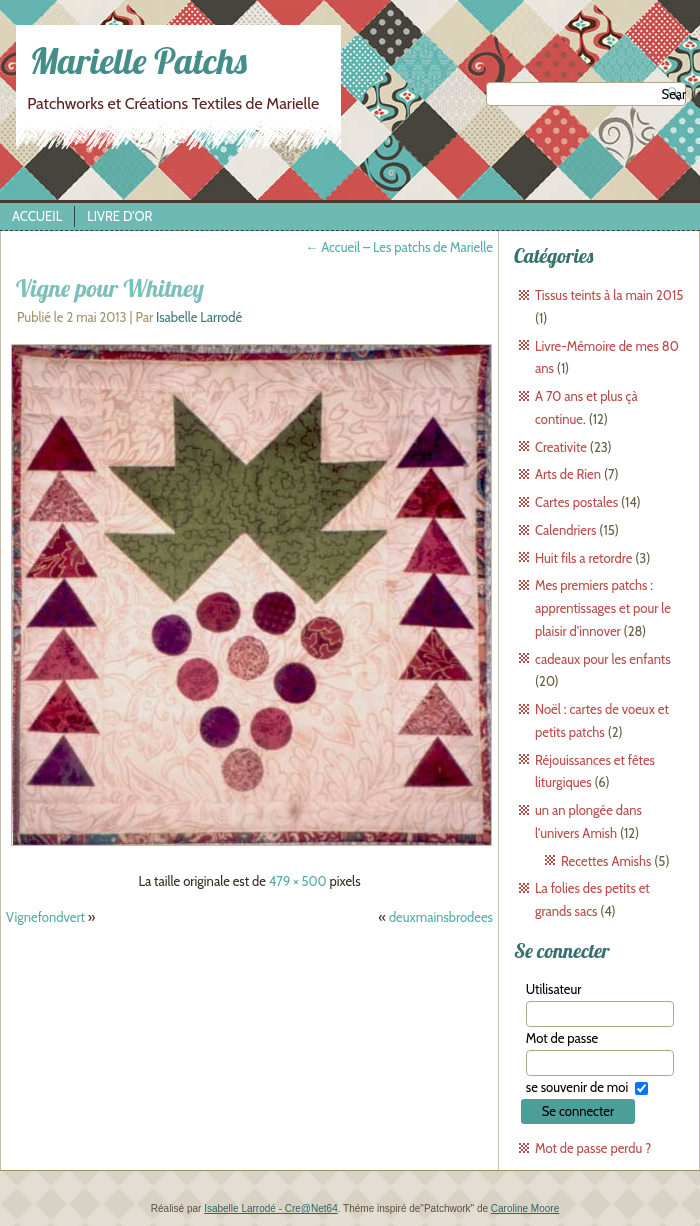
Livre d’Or (119, 216)
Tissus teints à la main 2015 (609, 295)
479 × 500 (298, 881)
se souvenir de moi (577, 1087)
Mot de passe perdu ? (593, 1148)
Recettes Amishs (606, 861)
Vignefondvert (45, 917)
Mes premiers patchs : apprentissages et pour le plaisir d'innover (603, 608)
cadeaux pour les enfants (603, 659)
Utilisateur (554, 989)
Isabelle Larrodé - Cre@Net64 (271, 1208)
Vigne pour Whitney (110, 288)
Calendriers (565, 530)
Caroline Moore (525, 1208)
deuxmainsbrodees (441, 917)
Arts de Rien (568, 474)
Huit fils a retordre (583, 558)
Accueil (37, 216)
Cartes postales (576, 502)
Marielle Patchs (138, 60)
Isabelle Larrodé (199, 317)
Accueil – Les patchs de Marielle (399, 247)
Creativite (561, 447)
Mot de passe (562, 1038)
